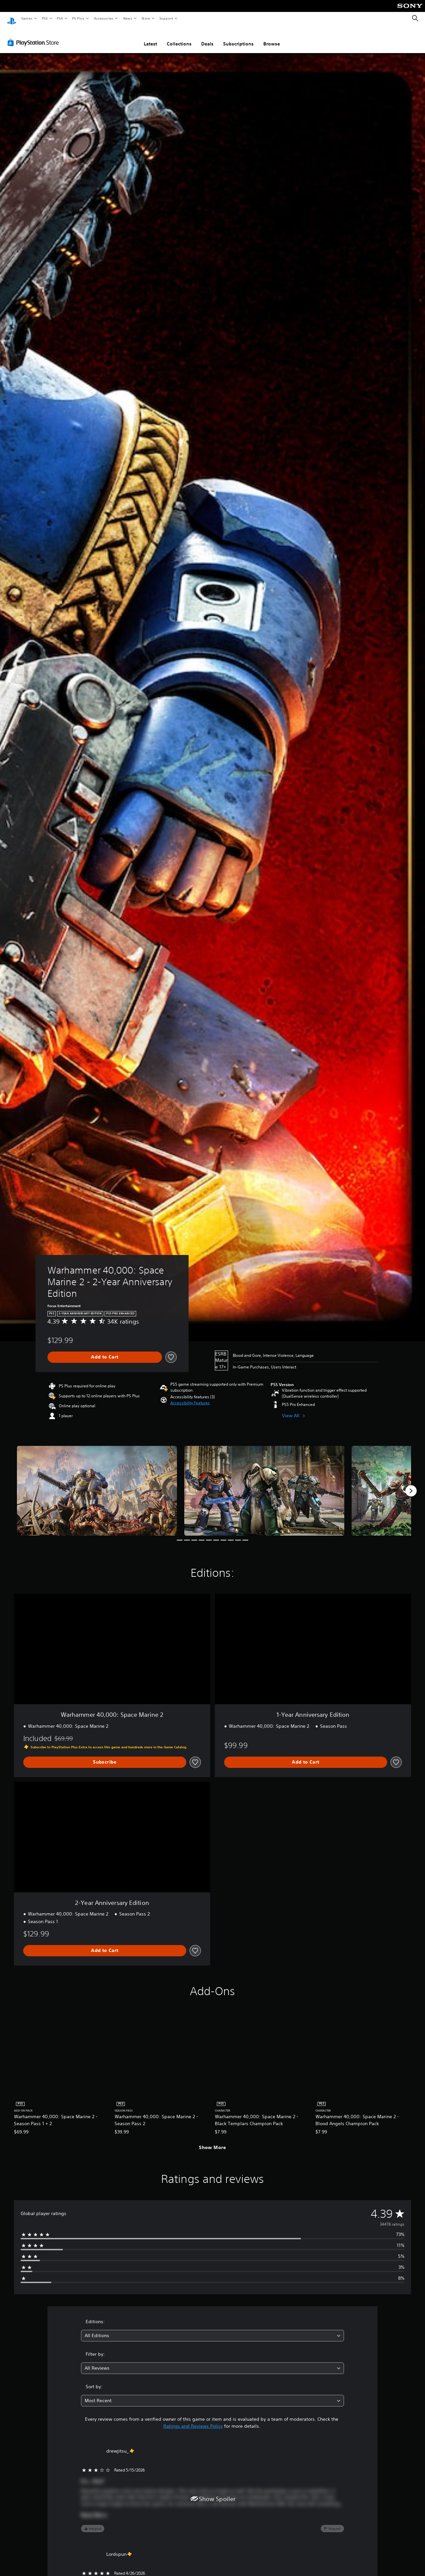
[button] (190, 1397)
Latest (150, 37)
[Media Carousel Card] (97, 1484)
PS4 (59, 18)
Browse (271, 37)
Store (145, 18)
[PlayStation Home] (11, 18)
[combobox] (212, 2329)
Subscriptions (238, 37)
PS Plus (78, 18)
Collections (179, 37)
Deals (207, 37)
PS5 (45, 18)
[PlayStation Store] (34, 36)
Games (26, 18)
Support (166, 18)
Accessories (103, 18)
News (127, 18)
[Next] (411, 1484)
